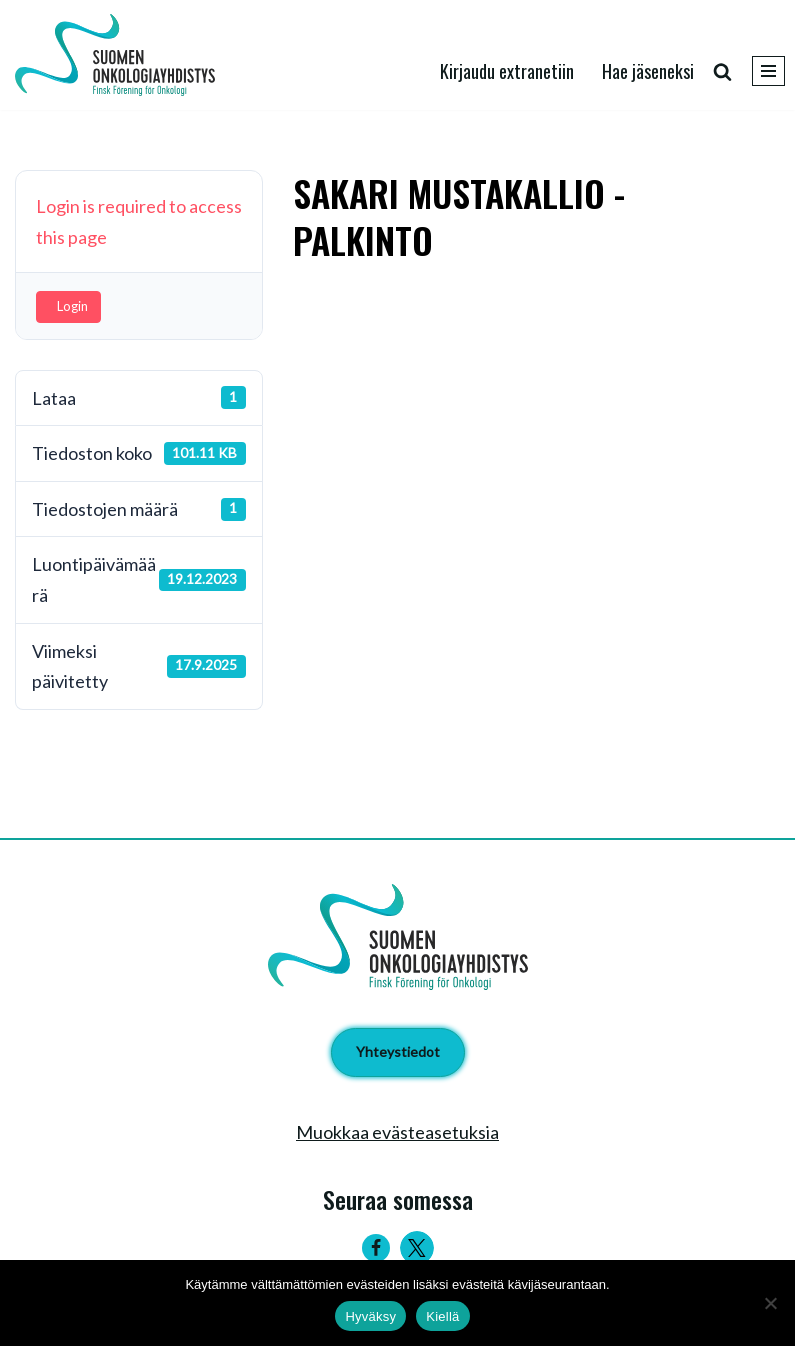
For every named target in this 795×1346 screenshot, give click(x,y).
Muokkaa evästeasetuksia (397, 1132)
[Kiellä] (770, 1303)
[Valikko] (768, 71)
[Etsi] (722, 71)
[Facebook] (376, 1248)
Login (72, 306)
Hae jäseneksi (648, 71)
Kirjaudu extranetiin (507, 71)
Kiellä (442, 1316)
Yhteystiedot (398, 1051)
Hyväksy (370, 1316)
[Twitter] (417, 1248)
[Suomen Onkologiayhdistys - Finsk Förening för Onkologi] (120, 55)
